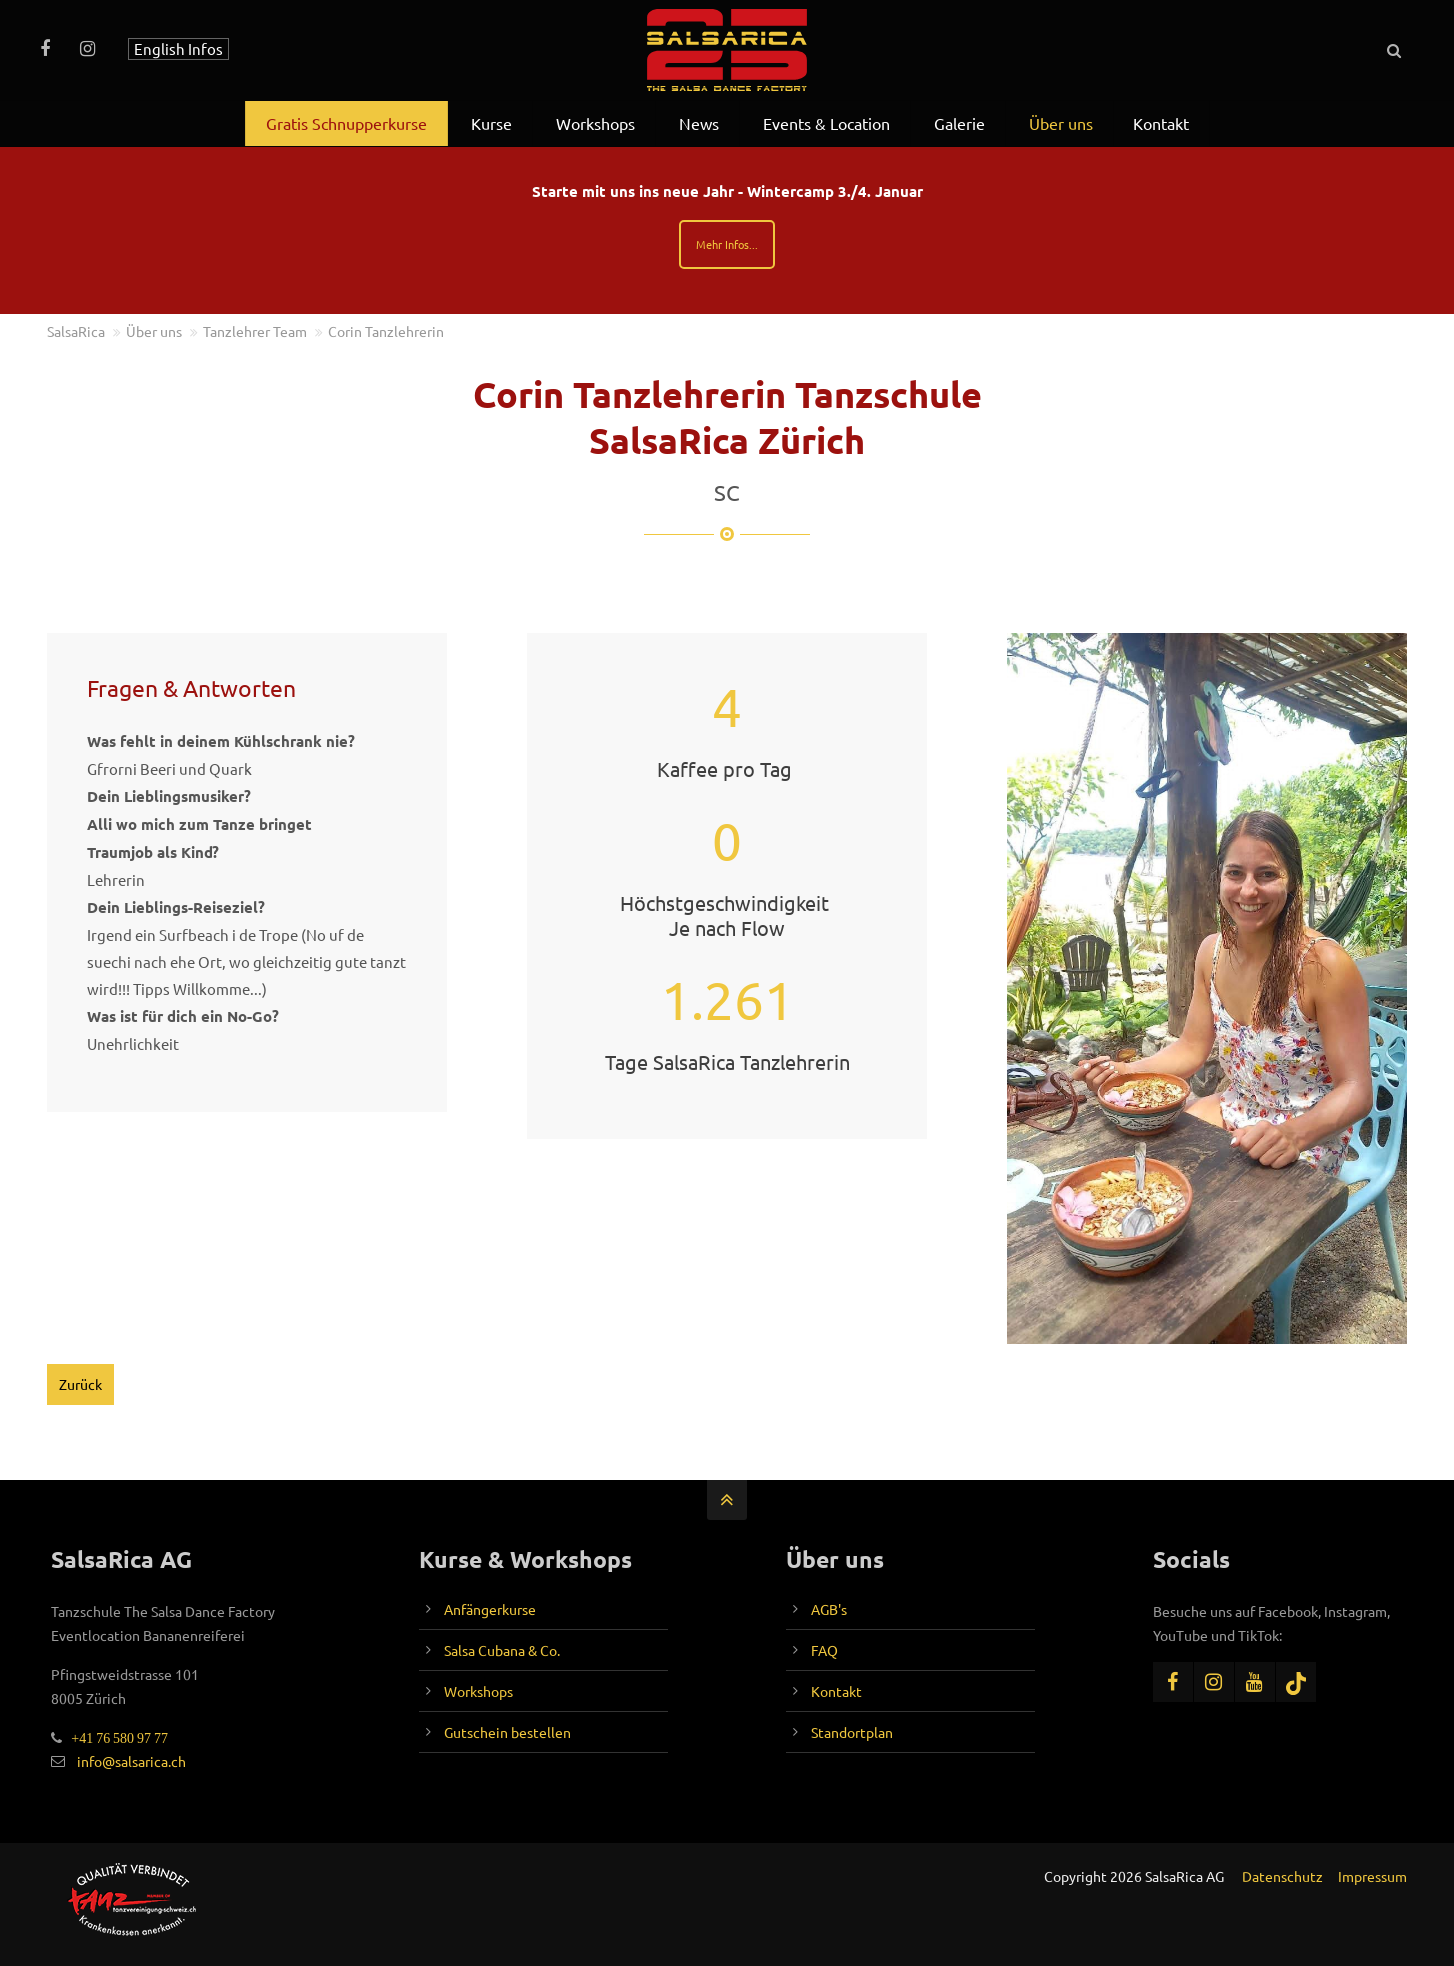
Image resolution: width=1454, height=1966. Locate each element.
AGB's (829, 1609)
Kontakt (836, 1691)
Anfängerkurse (490, 1609)
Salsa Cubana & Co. (502, 1650)
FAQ (824, 1650)
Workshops (478, 1691)
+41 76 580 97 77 (115, 1738)
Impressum (1372, 1876)
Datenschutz (1282, 1876)
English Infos (178, 48)
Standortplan (852, 1732)
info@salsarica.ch (131, 1761)
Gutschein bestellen (507, 1732)
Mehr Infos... (727, 244)
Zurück (80, 1384)
